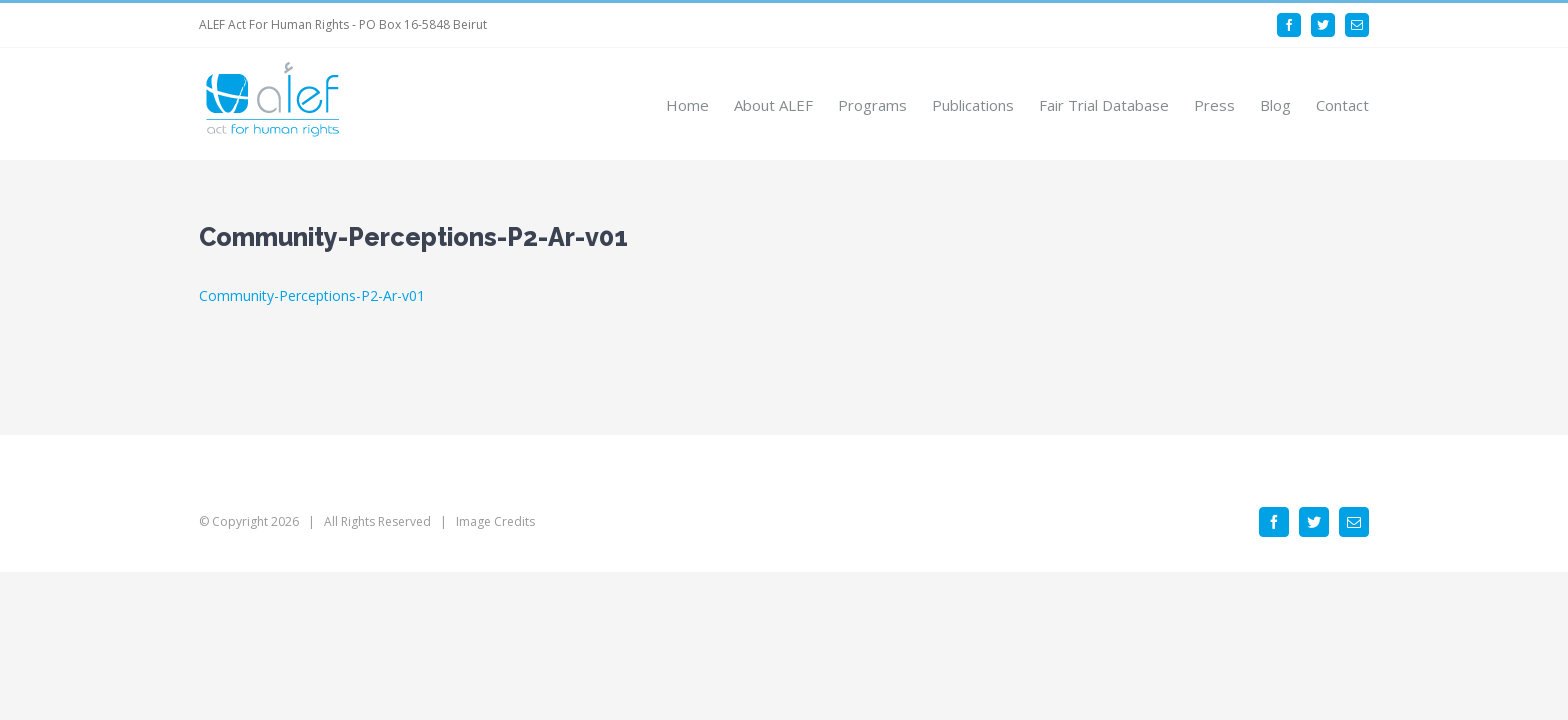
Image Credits (495, 521)
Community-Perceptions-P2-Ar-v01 (312, 295)
